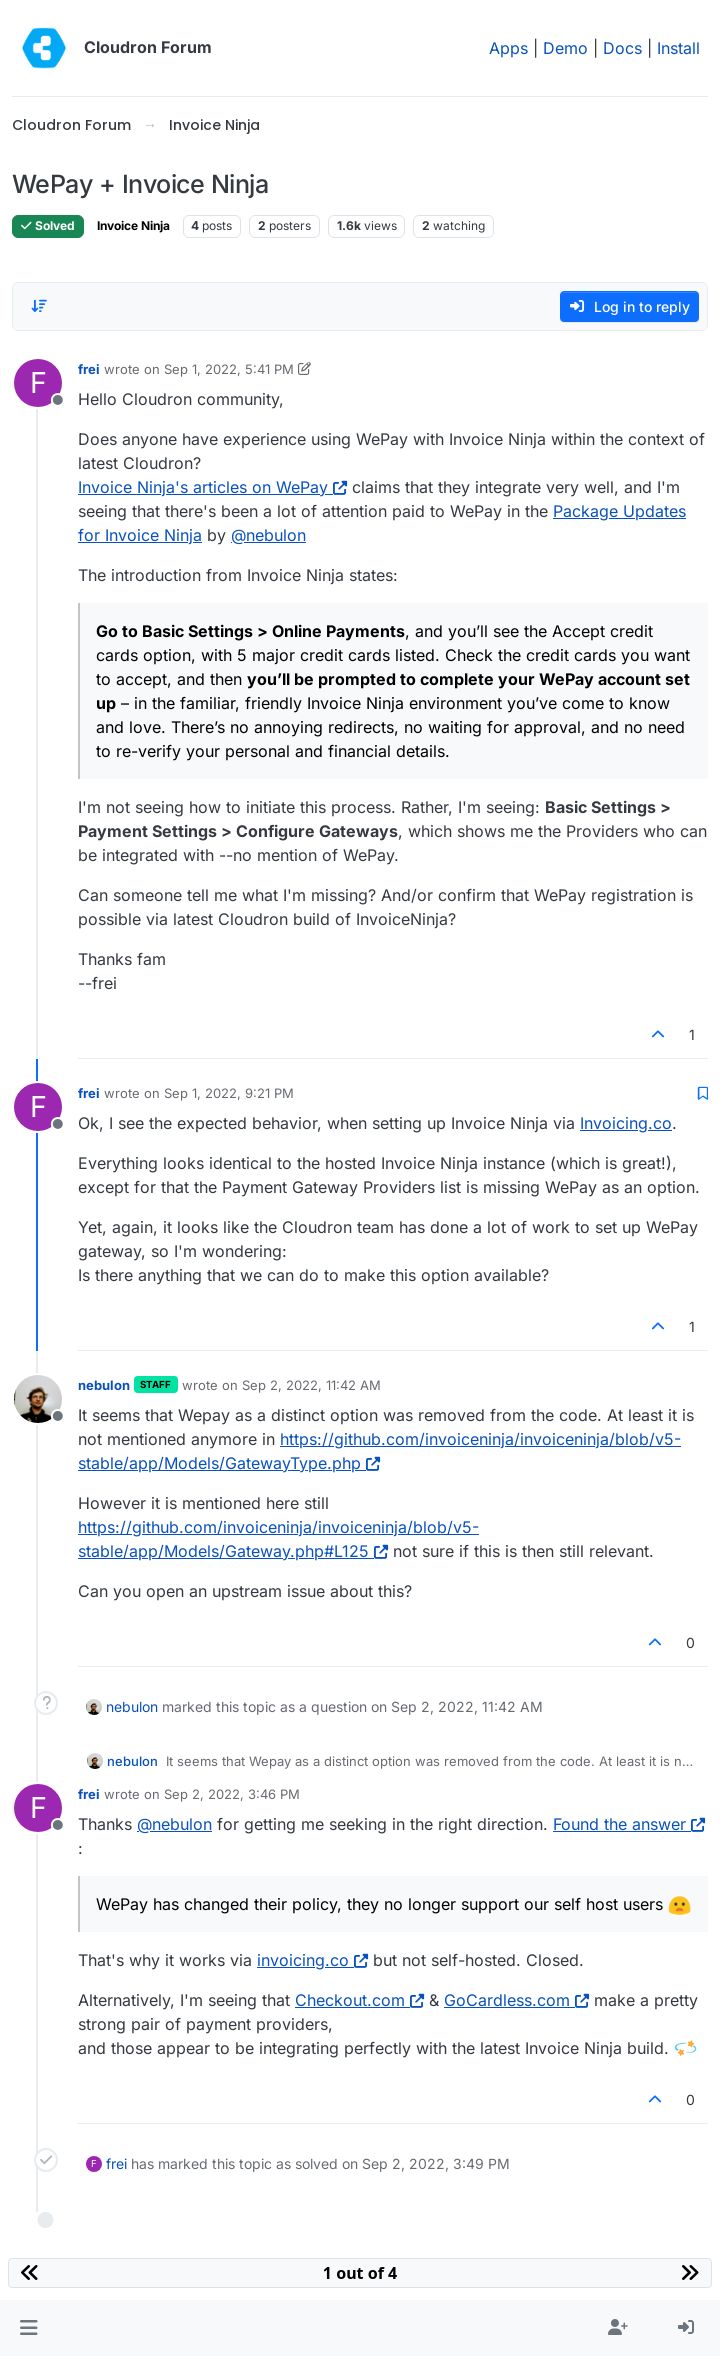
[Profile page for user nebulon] (38, 1399)
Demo (565, 48)
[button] (28, 2328)
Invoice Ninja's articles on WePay (212, 487)
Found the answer (629, 1824)
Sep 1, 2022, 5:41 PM (229, 369)
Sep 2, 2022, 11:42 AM (311, 1385)
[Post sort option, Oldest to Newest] (39, 306)
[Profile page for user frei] (38, 383)
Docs (622, 48)
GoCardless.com (516, 2000)
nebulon (104, 1385)
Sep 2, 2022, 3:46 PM (232, 1794)
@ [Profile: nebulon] (268, 535)
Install (678, 48)
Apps (508, 48)
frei (89, 369)
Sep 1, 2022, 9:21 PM (229, 1093)
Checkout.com (359, 2000)
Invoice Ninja (133, 225)
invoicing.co (312, 1960)
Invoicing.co (626, 1123)
